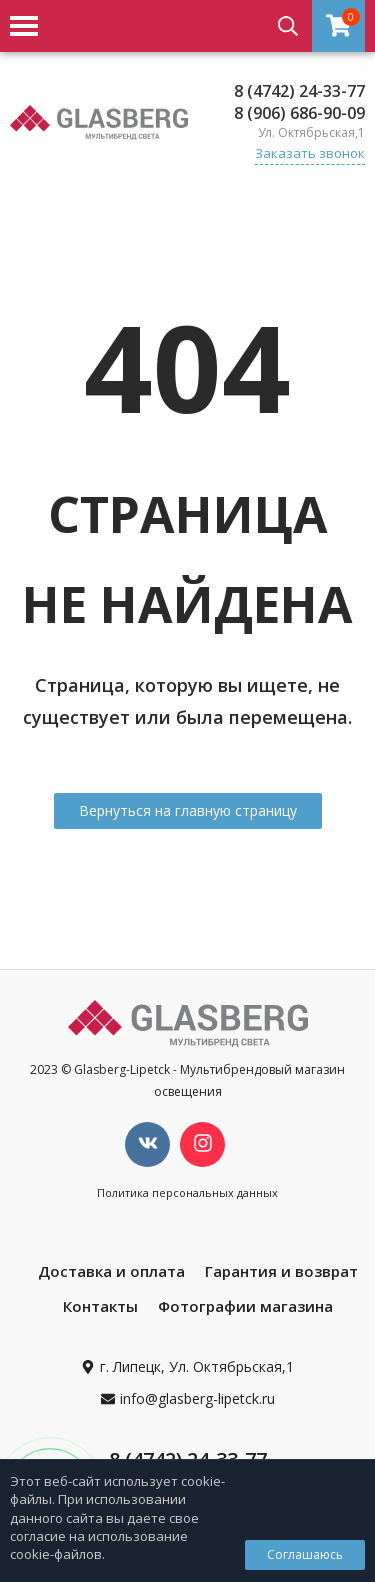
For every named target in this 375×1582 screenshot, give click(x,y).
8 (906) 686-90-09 (299, 113)
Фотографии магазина (245, 1306)
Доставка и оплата (111, 1271)
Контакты (100, 1306)
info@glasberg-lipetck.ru (197, 1398)
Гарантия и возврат (281, 1271)
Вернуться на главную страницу (188, 810)
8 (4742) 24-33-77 (299, 91)
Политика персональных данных (187, 1192)
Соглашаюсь (305, 1554)
